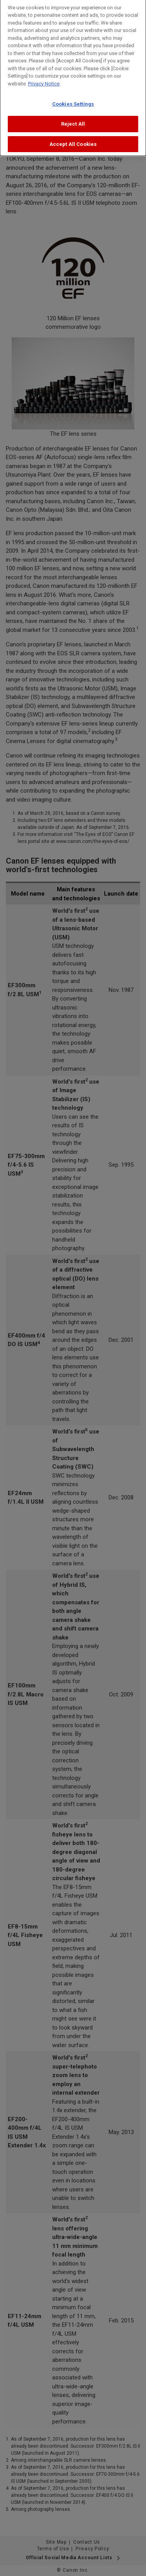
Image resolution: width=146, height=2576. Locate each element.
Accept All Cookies (73, 141)
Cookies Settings (73, 101)
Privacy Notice (44, 80)
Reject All (73, 121)
